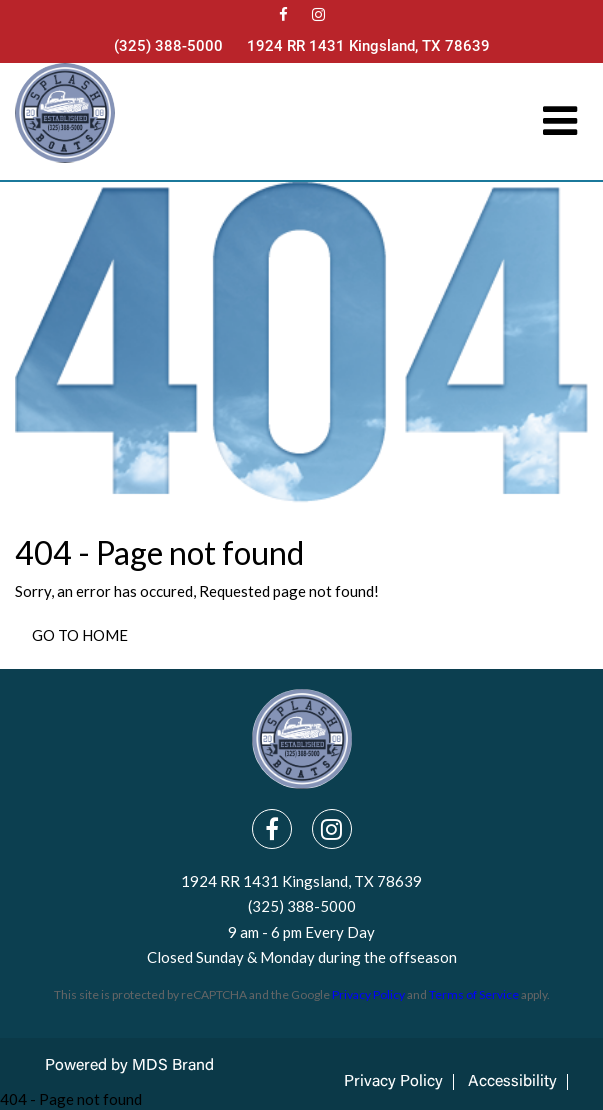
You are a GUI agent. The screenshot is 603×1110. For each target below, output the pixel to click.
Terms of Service (474, 994)
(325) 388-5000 (168, 46)
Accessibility (512, 1082)
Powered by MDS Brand (129, 1066)
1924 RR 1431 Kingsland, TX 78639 (368, 46)
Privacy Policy (368, 994)
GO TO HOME (80, 635)
